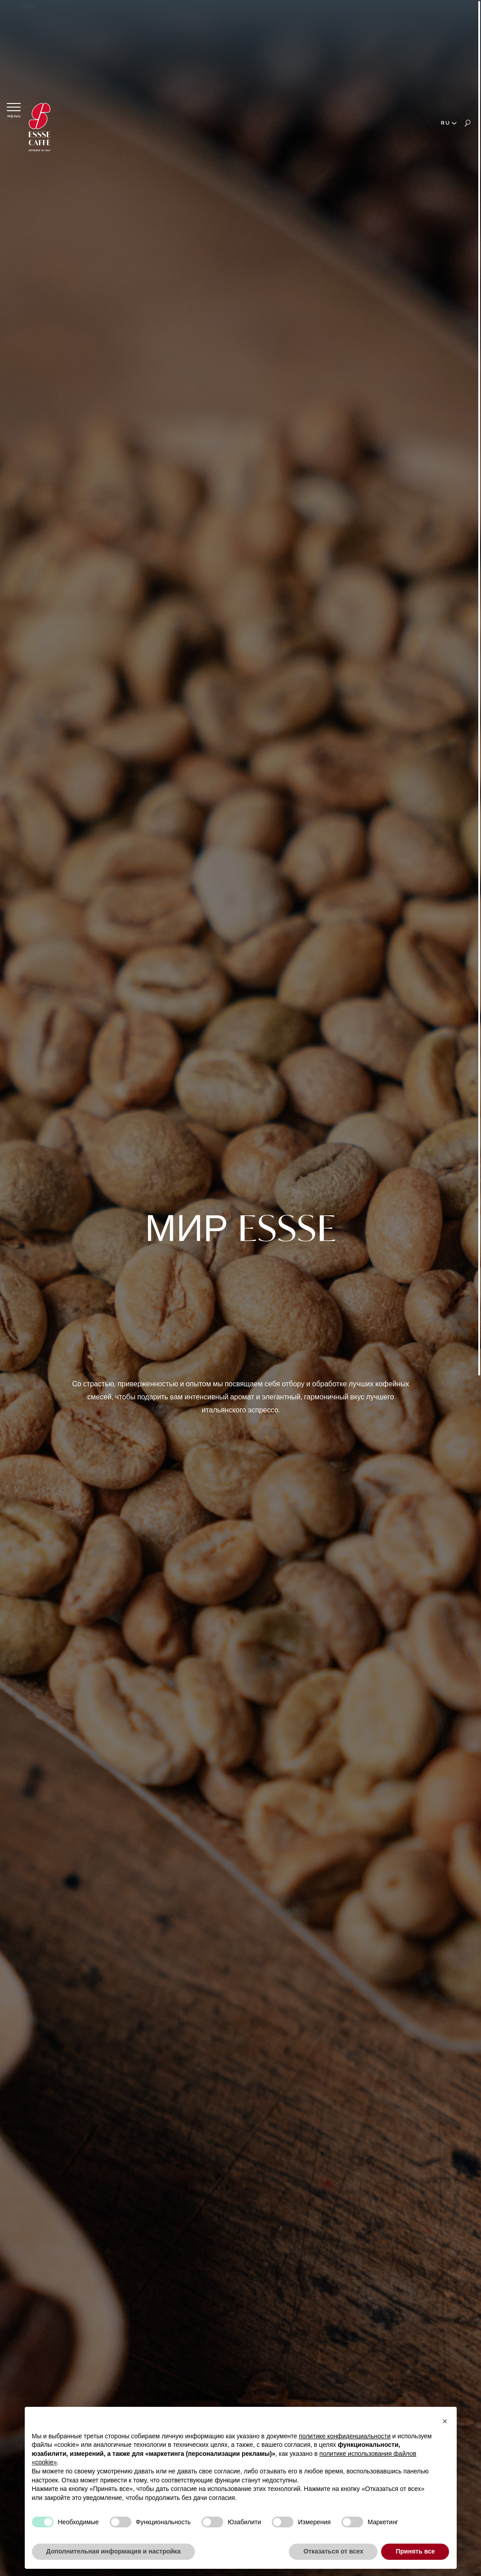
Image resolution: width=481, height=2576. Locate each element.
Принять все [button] (415, 2551)
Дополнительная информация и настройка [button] (113, 2551)
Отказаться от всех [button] (333, 2551)
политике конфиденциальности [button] (345, 2436)
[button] (445, 2421)
